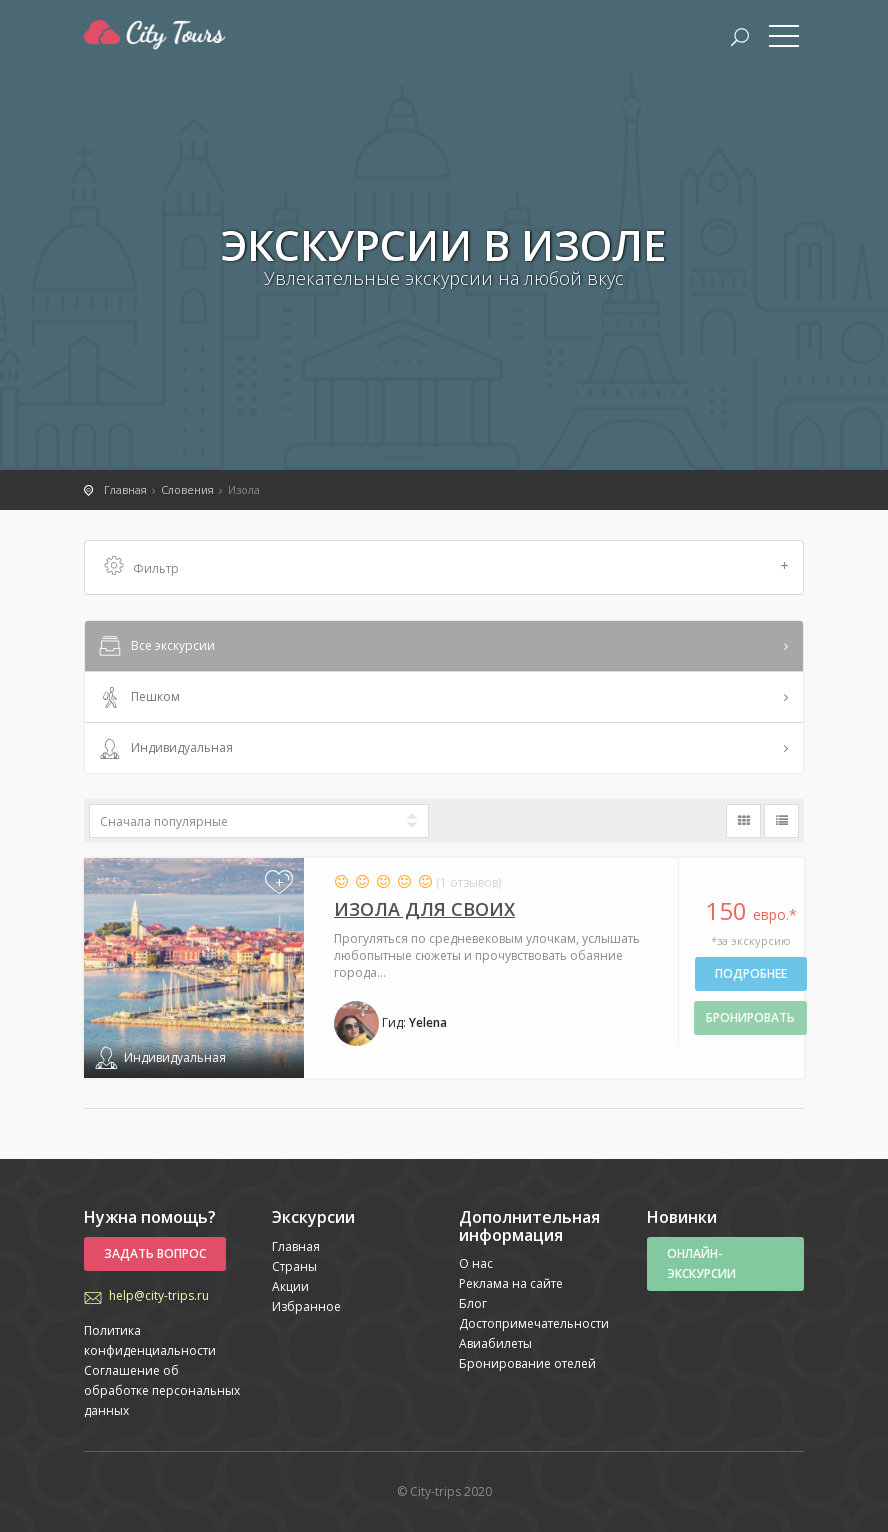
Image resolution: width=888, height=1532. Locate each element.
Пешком (137, 698)
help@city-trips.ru (159, 1295)
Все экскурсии (155, 647)
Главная (296, 1246)
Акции (290, 1286)
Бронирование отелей (527, 1363)
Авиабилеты (495, 1343)
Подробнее (751, 973)
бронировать (750, 1017)
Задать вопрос (155, 1253)
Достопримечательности (534, 1323)
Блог (473, 1303)
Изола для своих (424, 909)
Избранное (306, 1306)
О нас (476, 1263)
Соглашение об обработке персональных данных (162, 1390)
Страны (294, 1266)
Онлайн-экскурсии (701, 1263)
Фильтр (446, 567)
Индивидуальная (164, 749)
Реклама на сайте (511, 1283)
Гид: (390, 1022)
